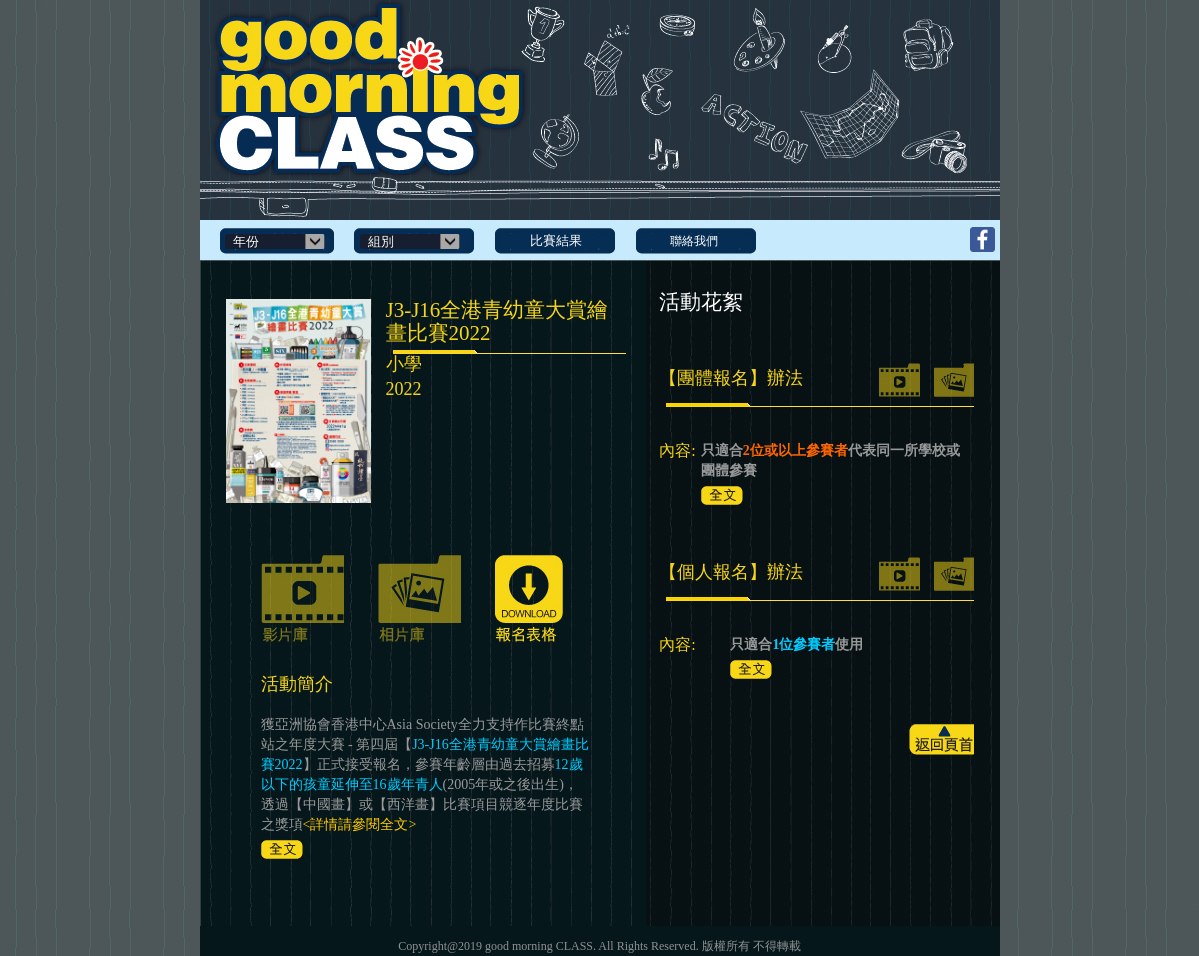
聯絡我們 (694, 241)
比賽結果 (556, 240)
